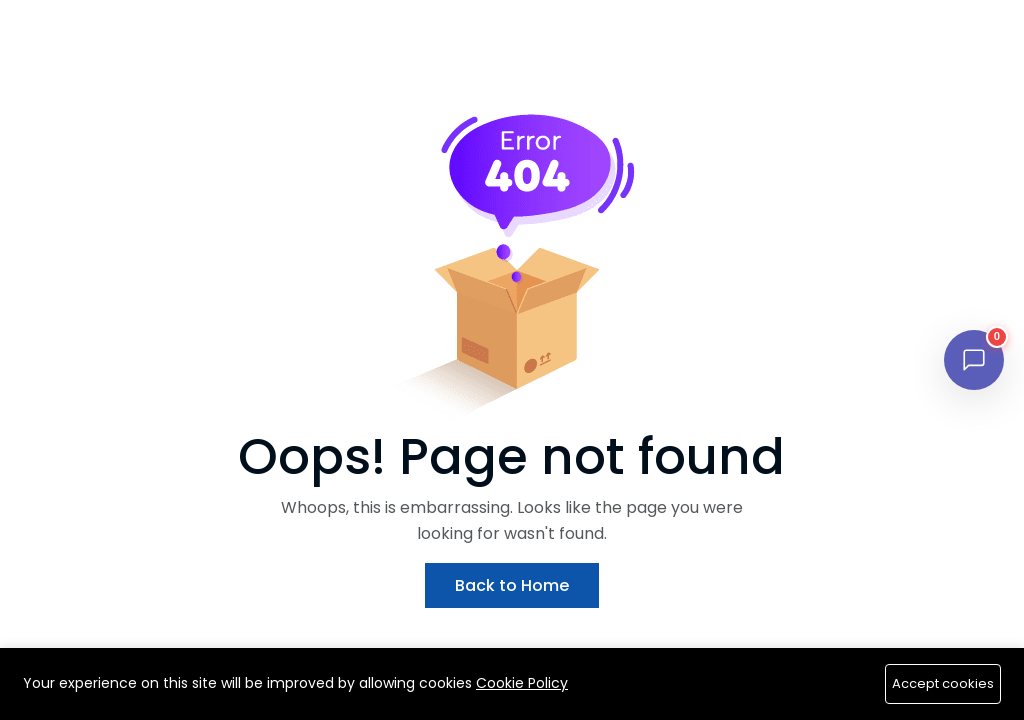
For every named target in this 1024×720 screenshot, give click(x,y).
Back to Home (512, 585)
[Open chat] (974, 360)
